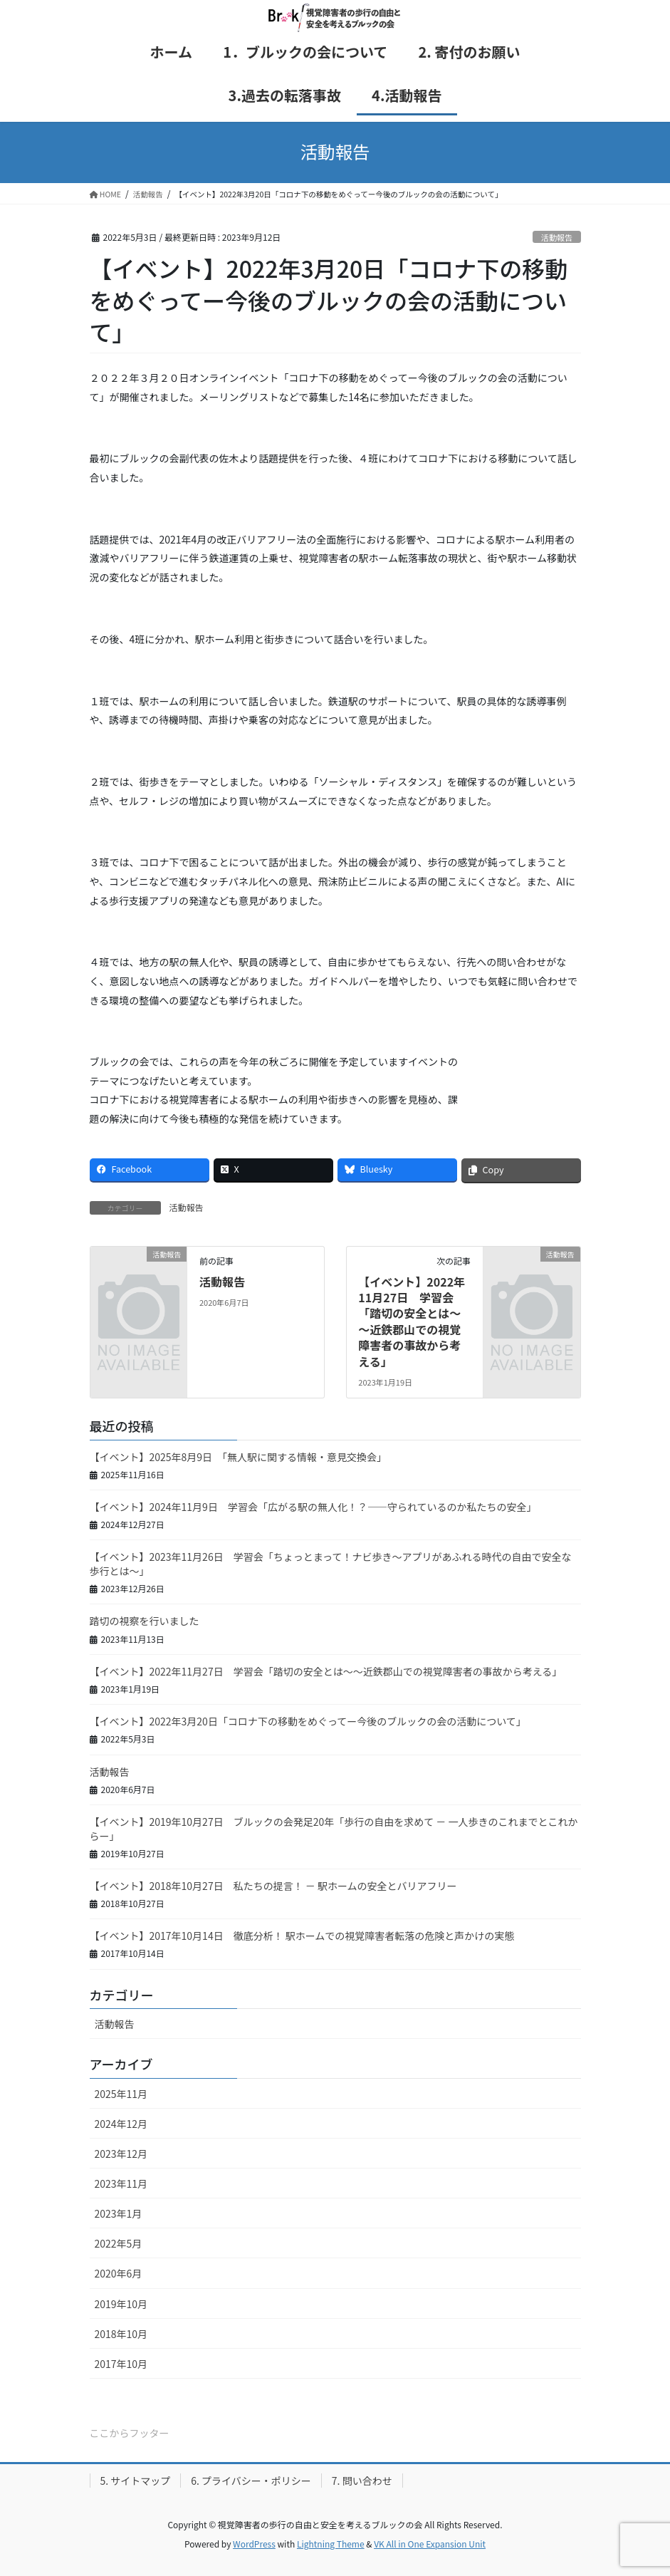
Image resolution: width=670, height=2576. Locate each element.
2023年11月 (121, 2183)
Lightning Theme (331, 2544)
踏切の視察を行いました (144, 1621)
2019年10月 (121, 2304)
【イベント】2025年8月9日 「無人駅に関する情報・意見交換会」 (238, 1457)
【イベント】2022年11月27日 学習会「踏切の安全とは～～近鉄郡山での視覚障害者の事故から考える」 (411, 1321)
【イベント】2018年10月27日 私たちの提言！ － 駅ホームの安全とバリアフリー (273, 1886)
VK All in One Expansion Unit (430, 2544)
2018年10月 (121, 2334)
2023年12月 (121, 2153)
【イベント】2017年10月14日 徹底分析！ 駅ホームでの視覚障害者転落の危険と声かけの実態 (302, 1935)
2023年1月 (118, 2213)
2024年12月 (121, 2124)
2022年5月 (118, 2243)
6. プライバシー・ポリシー (251, 2480)
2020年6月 (118, 2273)
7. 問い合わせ (362, 2480)
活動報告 (557, 237)
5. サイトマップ (135, 2480)
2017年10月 (121, 2364)
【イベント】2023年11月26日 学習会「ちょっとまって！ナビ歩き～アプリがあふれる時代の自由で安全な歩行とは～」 (331, 1563)
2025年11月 (121, 2094)
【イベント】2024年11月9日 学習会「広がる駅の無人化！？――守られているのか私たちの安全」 (313, 1507)
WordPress (254, 2544)
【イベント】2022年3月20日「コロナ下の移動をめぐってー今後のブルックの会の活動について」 (308, 1721)
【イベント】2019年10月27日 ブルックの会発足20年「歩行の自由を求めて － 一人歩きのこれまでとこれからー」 (334, 1828)
